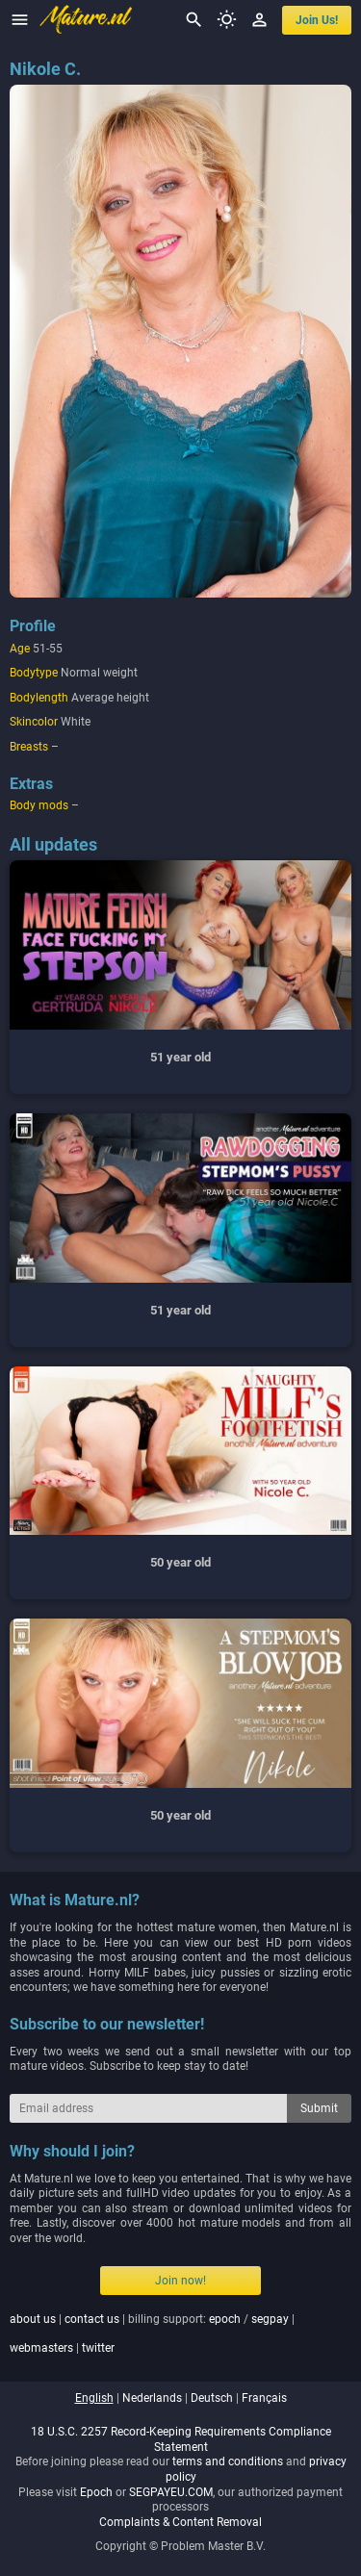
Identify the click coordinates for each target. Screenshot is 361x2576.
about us (33, 2319)
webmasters (41, 2348)
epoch (225, 2319)
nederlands (152, 2398)
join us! (317, 20)
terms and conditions (227, 2461)
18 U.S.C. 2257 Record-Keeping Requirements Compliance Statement (181, 2439)
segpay (270, 2319)
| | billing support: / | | (152, 2333)
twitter (98, 2348)
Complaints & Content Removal (180, 2522)
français (264, 2398)
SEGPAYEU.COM (171, 2492)
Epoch (96, 2492)
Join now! (180, 2280)
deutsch (212, 2398)
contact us (91, 2319)
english (94, 2398)
